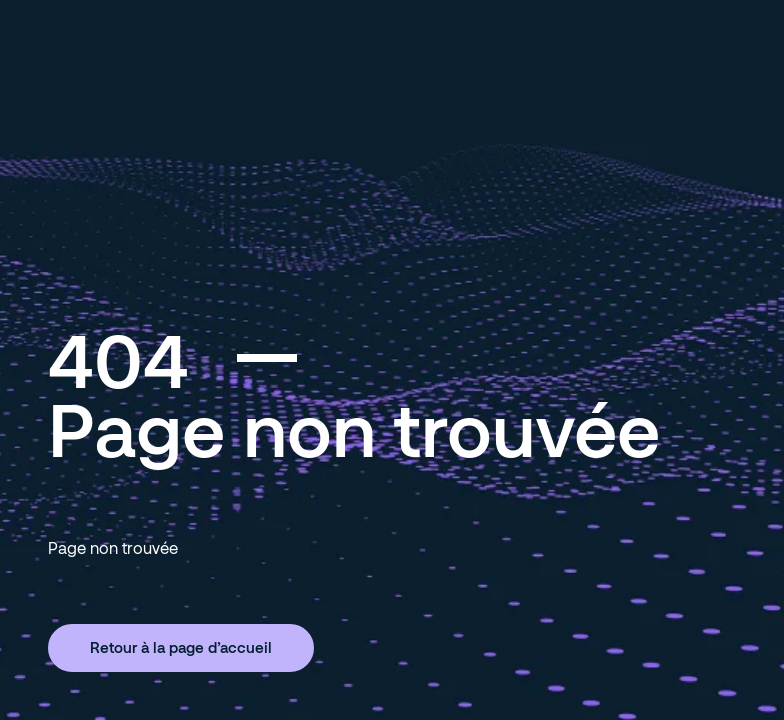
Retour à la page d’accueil (181, 647)
